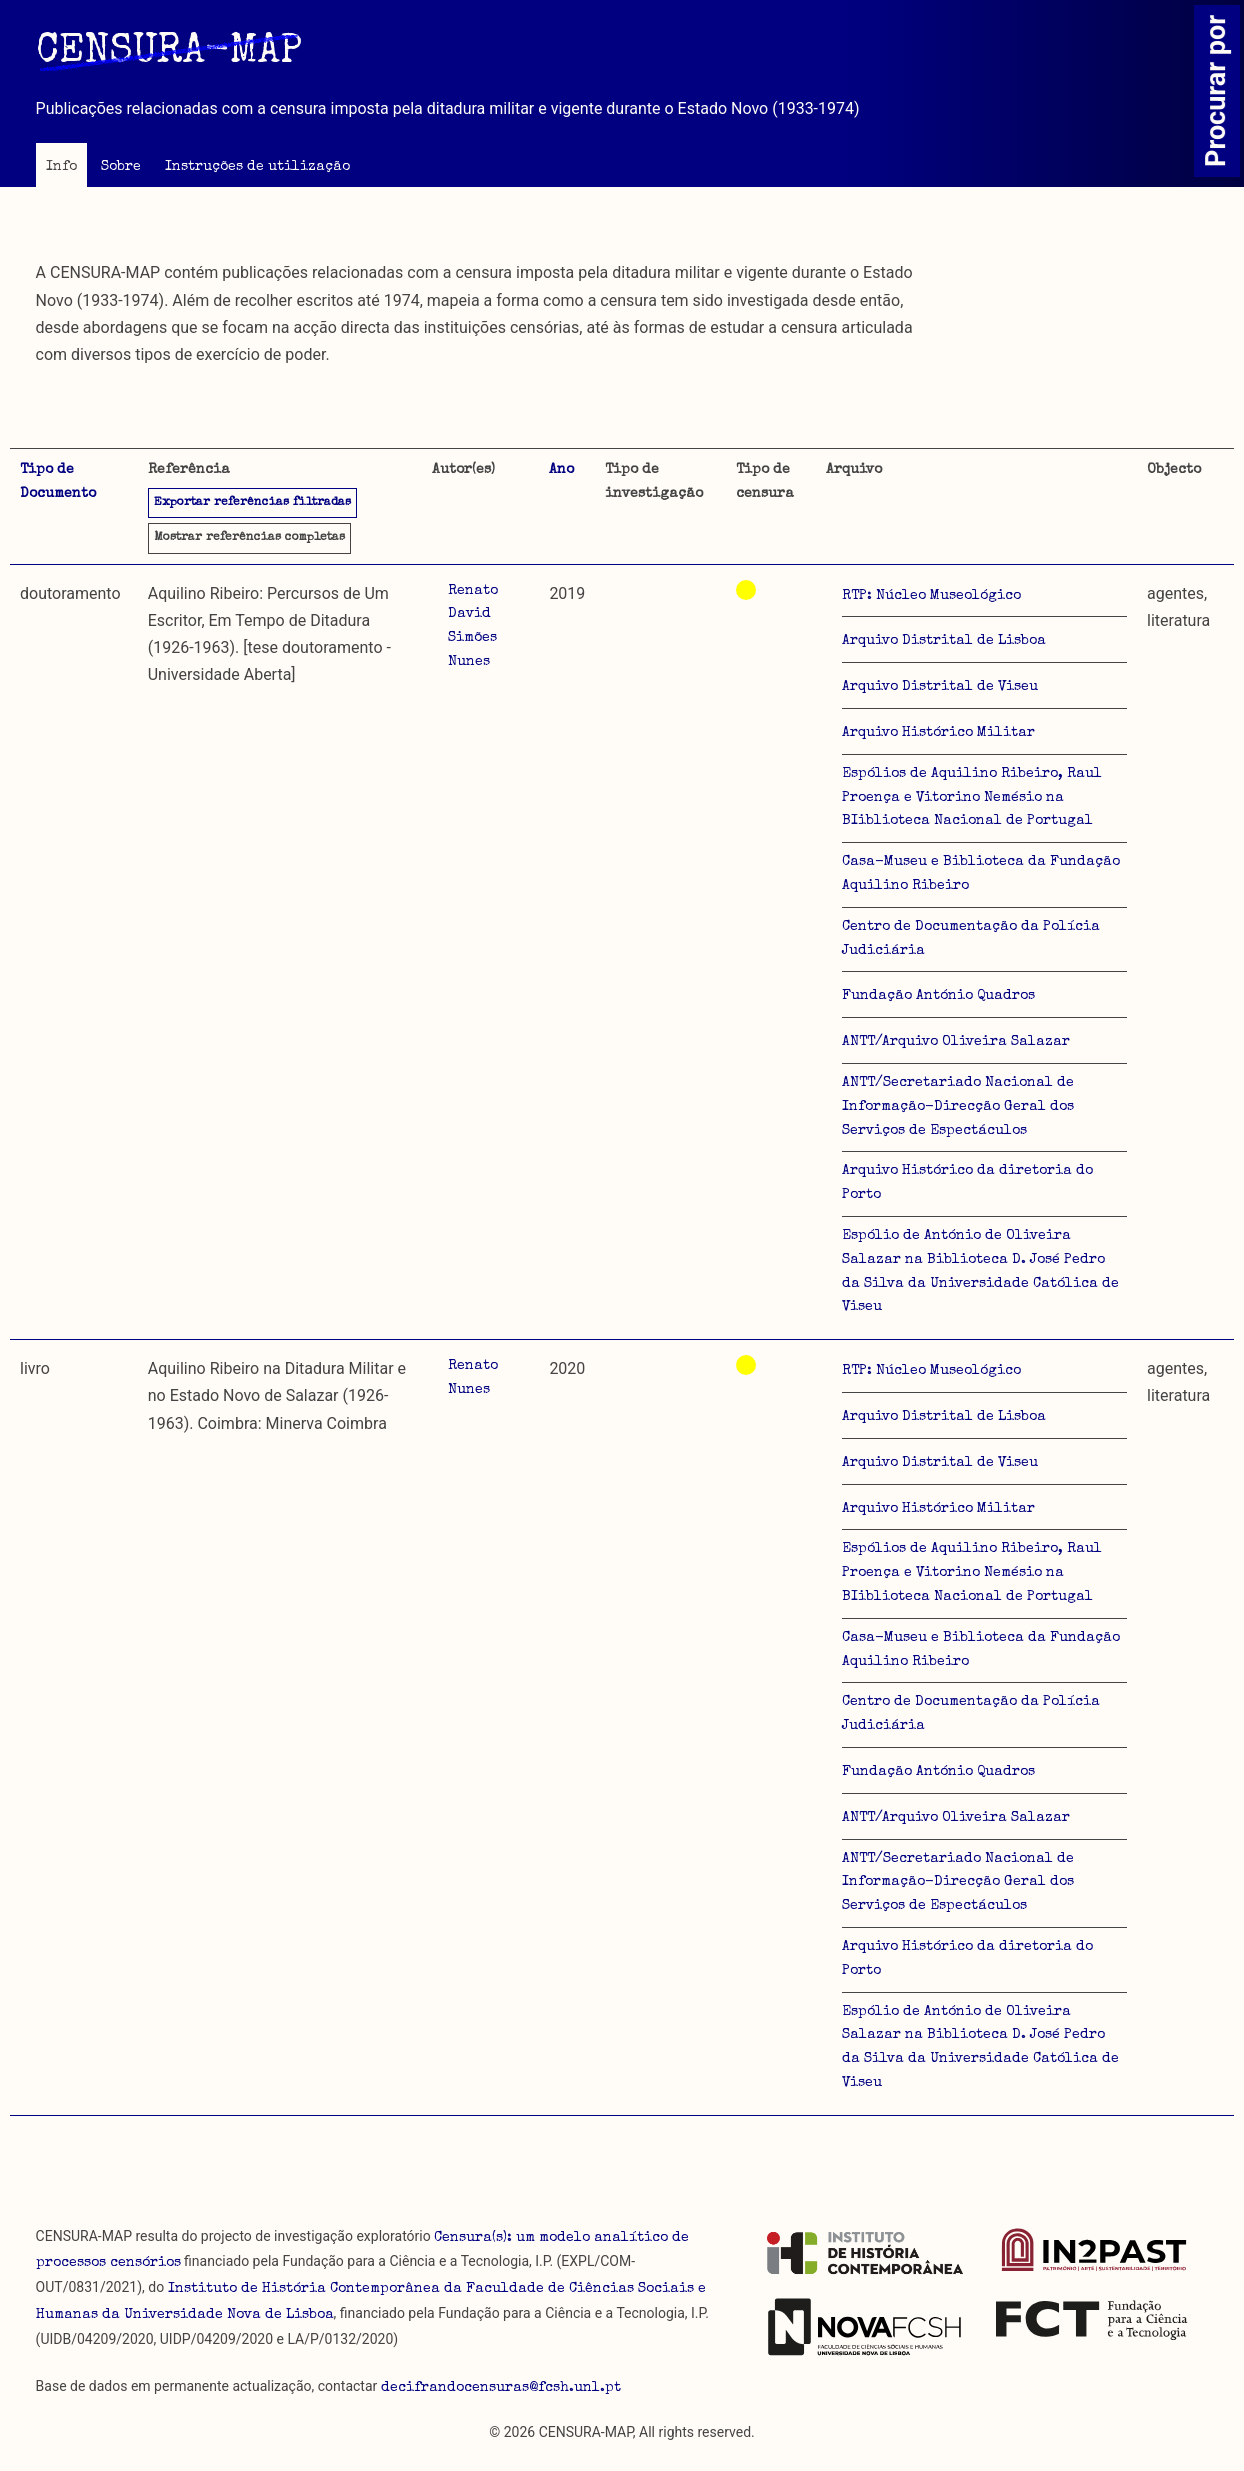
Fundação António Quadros (938, 996)
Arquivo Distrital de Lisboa (944, 641)
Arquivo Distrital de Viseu (940, 687)
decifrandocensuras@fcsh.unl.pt (501, 2388)
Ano (561, 470)
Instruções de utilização (257, 167)
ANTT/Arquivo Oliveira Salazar (956, 1042)
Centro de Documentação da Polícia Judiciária (971, 939)
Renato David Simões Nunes (473, 626)
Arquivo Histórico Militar (938, 733)
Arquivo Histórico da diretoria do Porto (967, 1183)
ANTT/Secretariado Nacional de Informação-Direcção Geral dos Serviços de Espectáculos (958, 1107)
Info (61, 167)
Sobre (121, 167)
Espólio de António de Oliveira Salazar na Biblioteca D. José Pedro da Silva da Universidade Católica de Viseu (980, 1271)
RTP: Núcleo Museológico (931, 596)
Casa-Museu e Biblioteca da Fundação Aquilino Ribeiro (981, 874)
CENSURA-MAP (169, 53)
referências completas (249, 538)
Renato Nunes (473, 1378)
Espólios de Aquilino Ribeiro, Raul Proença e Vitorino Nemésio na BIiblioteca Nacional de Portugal (972, 798)
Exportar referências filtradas (252, 503)
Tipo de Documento (58, 482)
